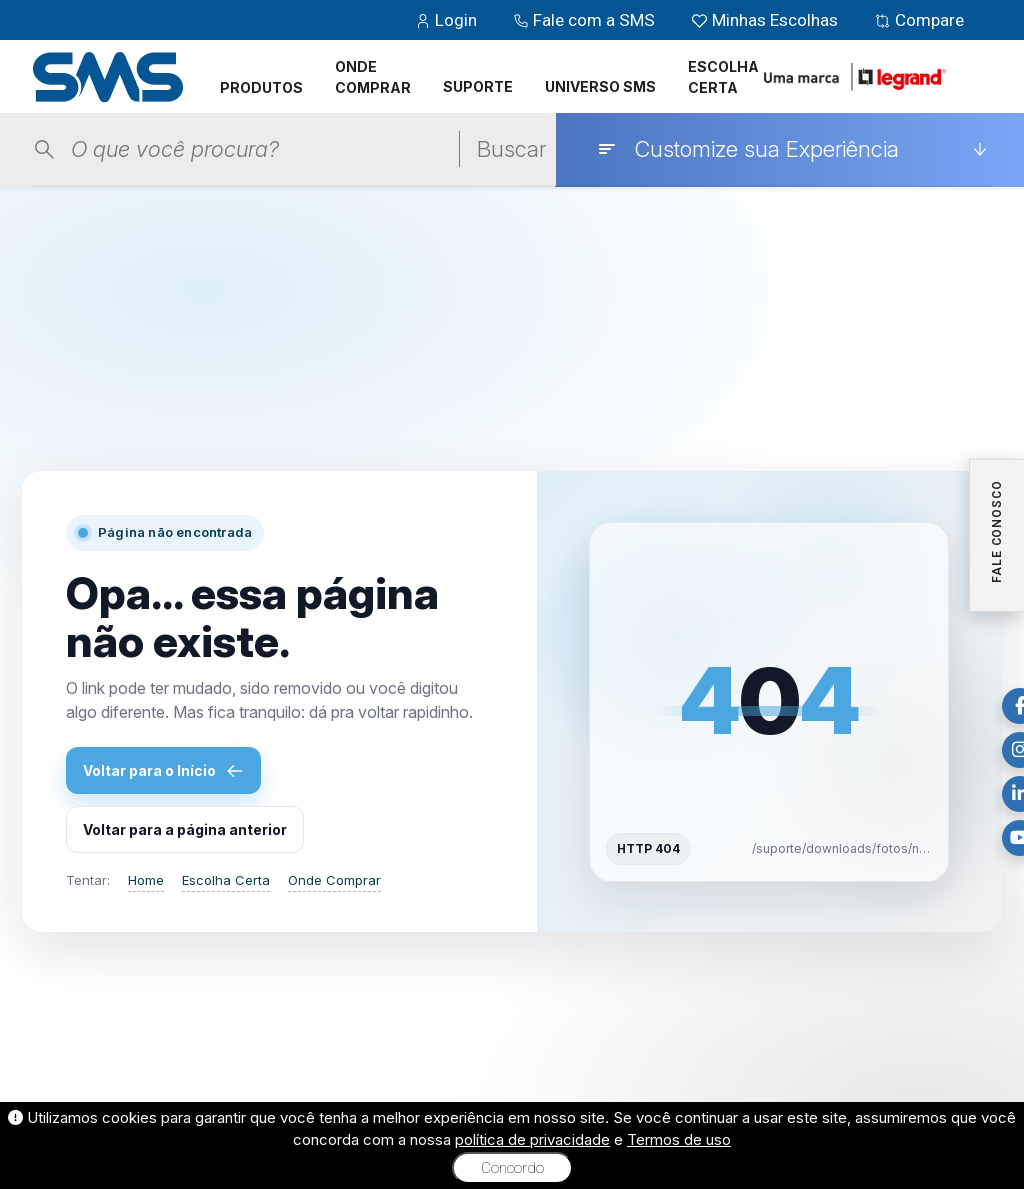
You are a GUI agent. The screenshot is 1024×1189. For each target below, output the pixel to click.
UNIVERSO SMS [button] (600, 86)
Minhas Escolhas (766, 20)
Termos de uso (679, 1139)
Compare (919, 20)
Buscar (511, 149)
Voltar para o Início (163, 771)
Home (146, 880)
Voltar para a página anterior (185, 829)
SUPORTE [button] (478, 86)
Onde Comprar (334, 880)
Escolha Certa (226, 880)
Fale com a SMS (586, 20)
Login (448, 20)
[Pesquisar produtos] (265, 149)
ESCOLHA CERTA (723, 77)
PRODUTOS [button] (261, 87)
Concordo (512, 1168)
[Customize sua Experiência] (792, 149)
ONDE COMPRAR (373, 77)
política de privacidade (532, 1139)
